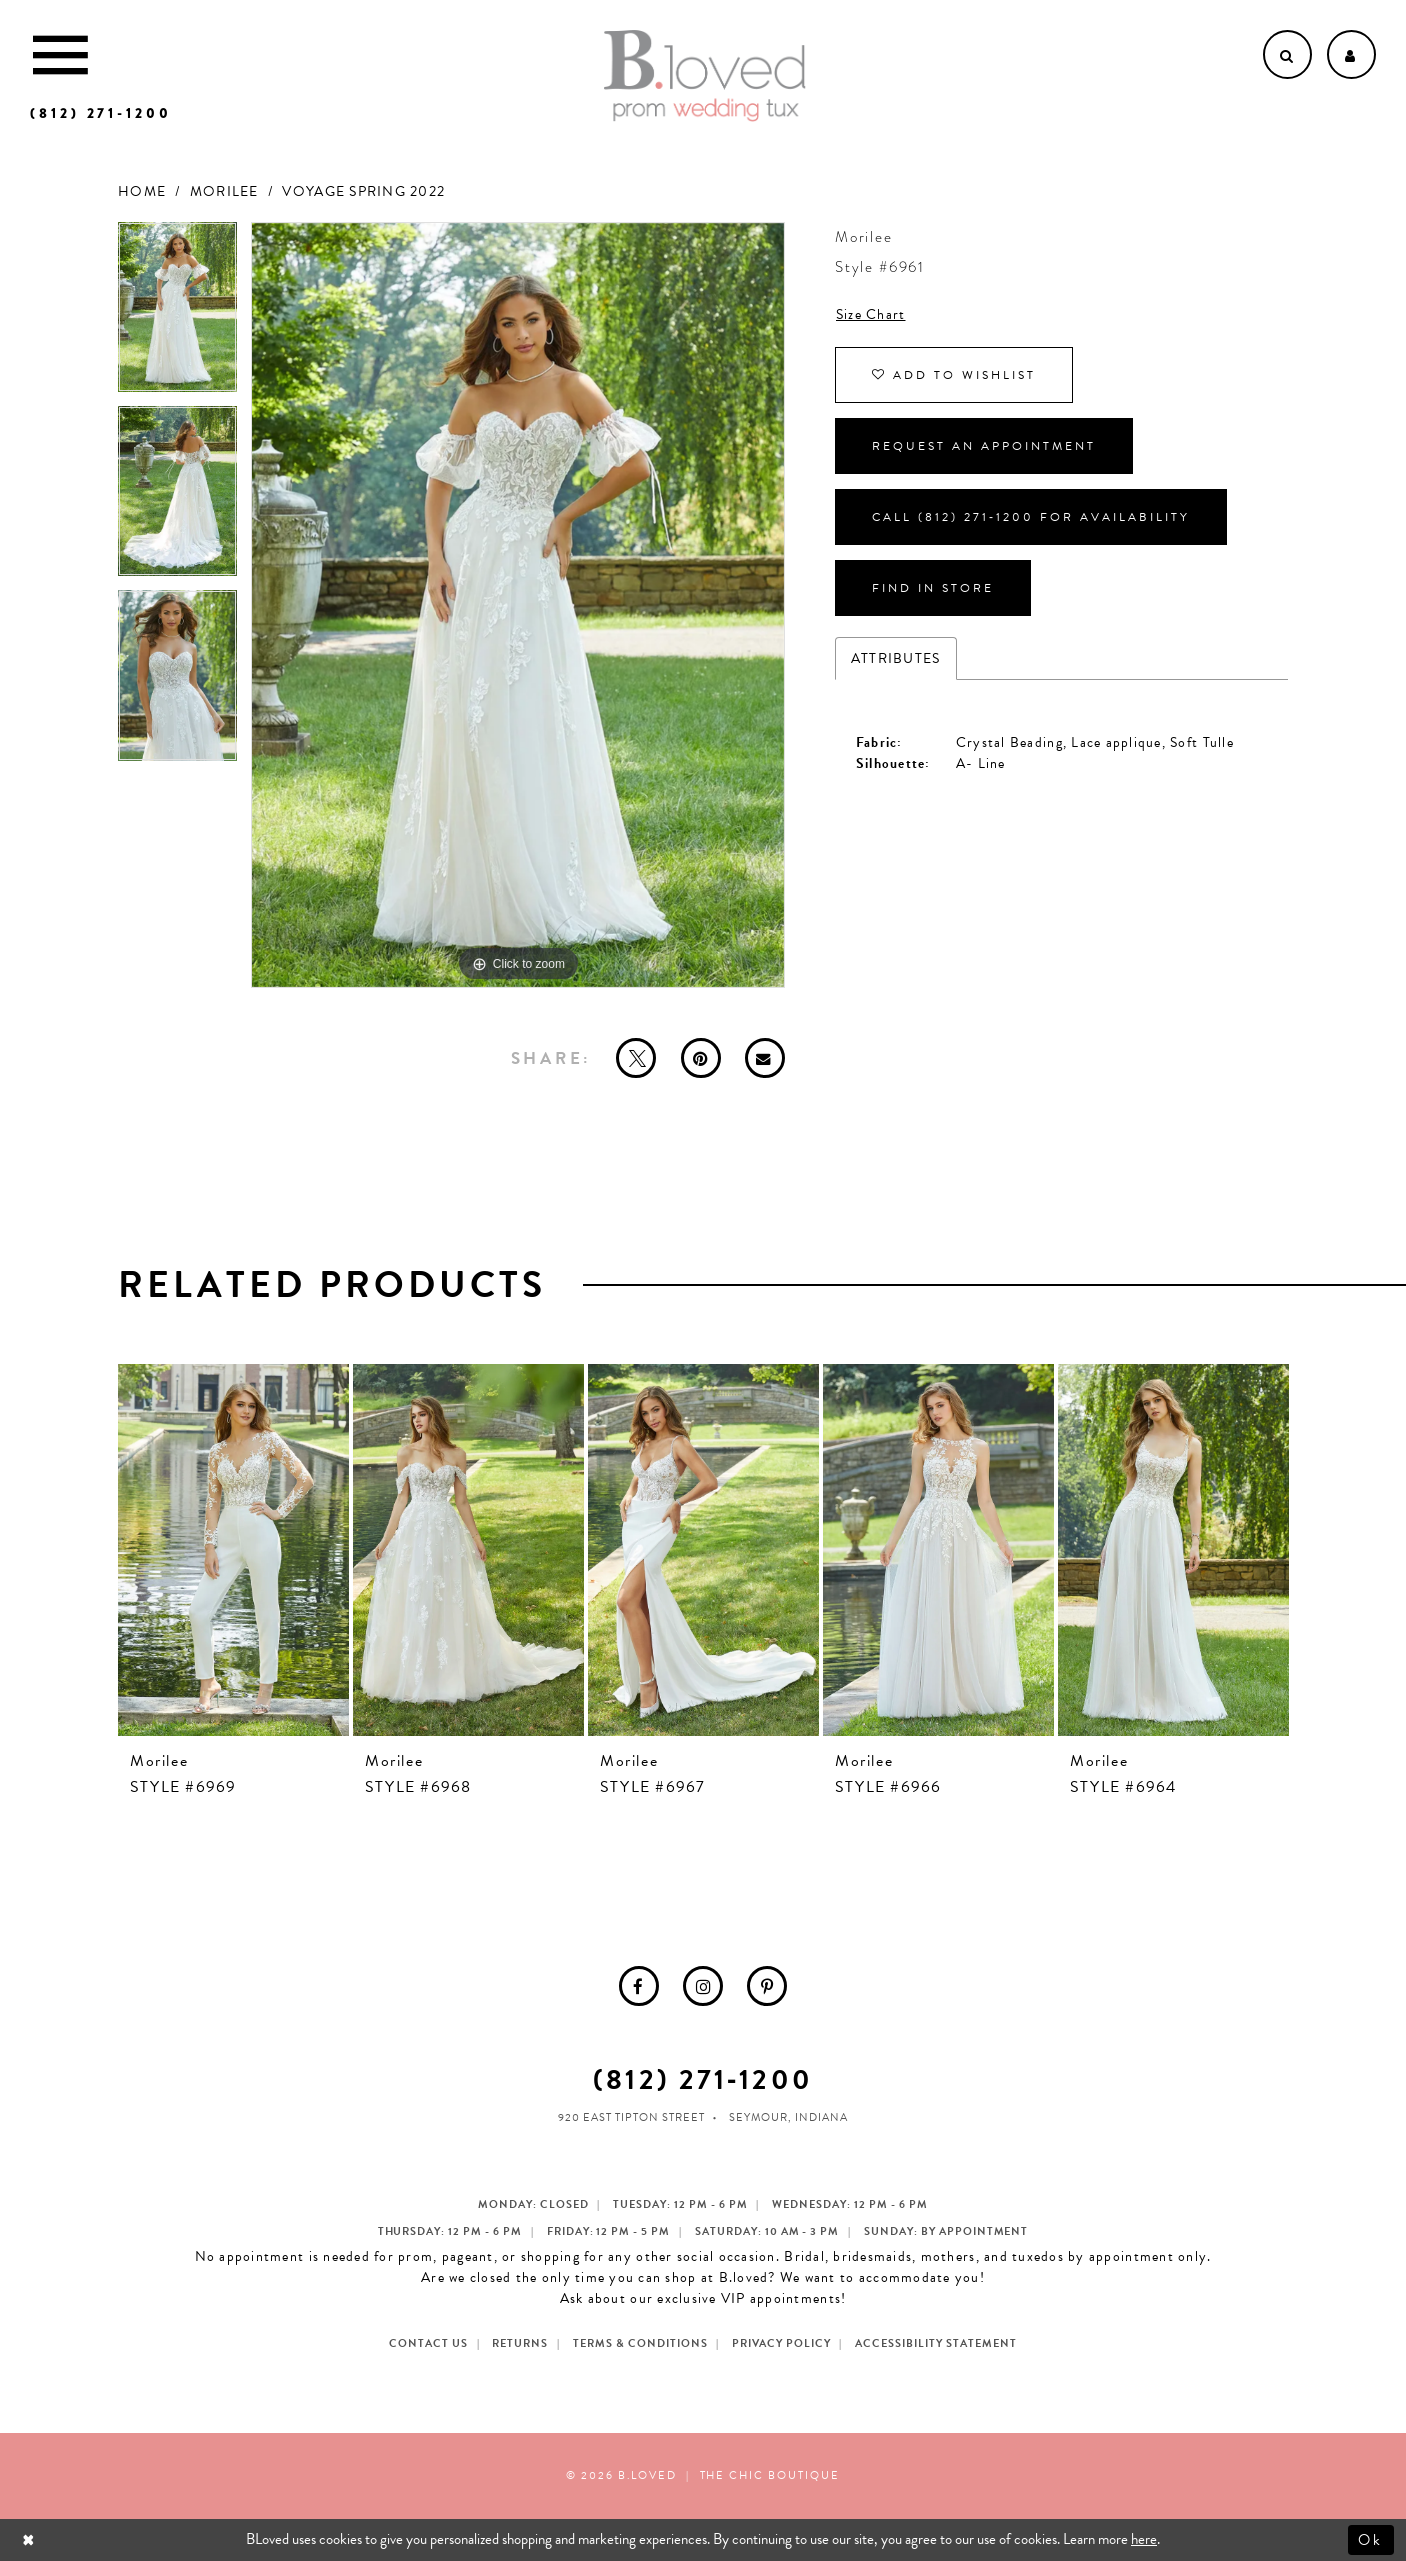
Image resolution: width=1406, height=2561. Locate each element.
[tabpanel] (177, 314)
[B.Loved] (705, 76)
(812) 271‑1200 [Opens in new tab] (702, 2079)
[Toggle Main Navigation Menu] (60, 54)
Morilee (224, 191)
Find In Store (933, 588)
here (1144, 2539)
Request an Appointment (984, 446)
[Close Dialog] (30, 2539)
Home (142, 191)
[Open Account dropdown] (1351, 54)
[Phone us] (101, 113)
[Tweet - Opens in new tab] (636, 1058)
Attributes (896, 658)
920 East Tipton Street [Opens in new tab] (631, 2117)
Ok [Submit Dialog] (1371, 2539)
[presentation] (233, 1550)
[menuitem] (639, 1986)
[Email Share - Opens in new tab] (765, 1058)
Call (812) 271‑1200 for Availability (1031, 517)
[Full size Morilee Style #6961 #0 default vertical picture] (518, 605)
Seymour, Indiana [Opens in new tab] (788, 2117)
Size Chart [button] (871, 314)
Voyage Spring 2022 (363, 191)
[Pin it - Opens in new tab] (701, 1058)
